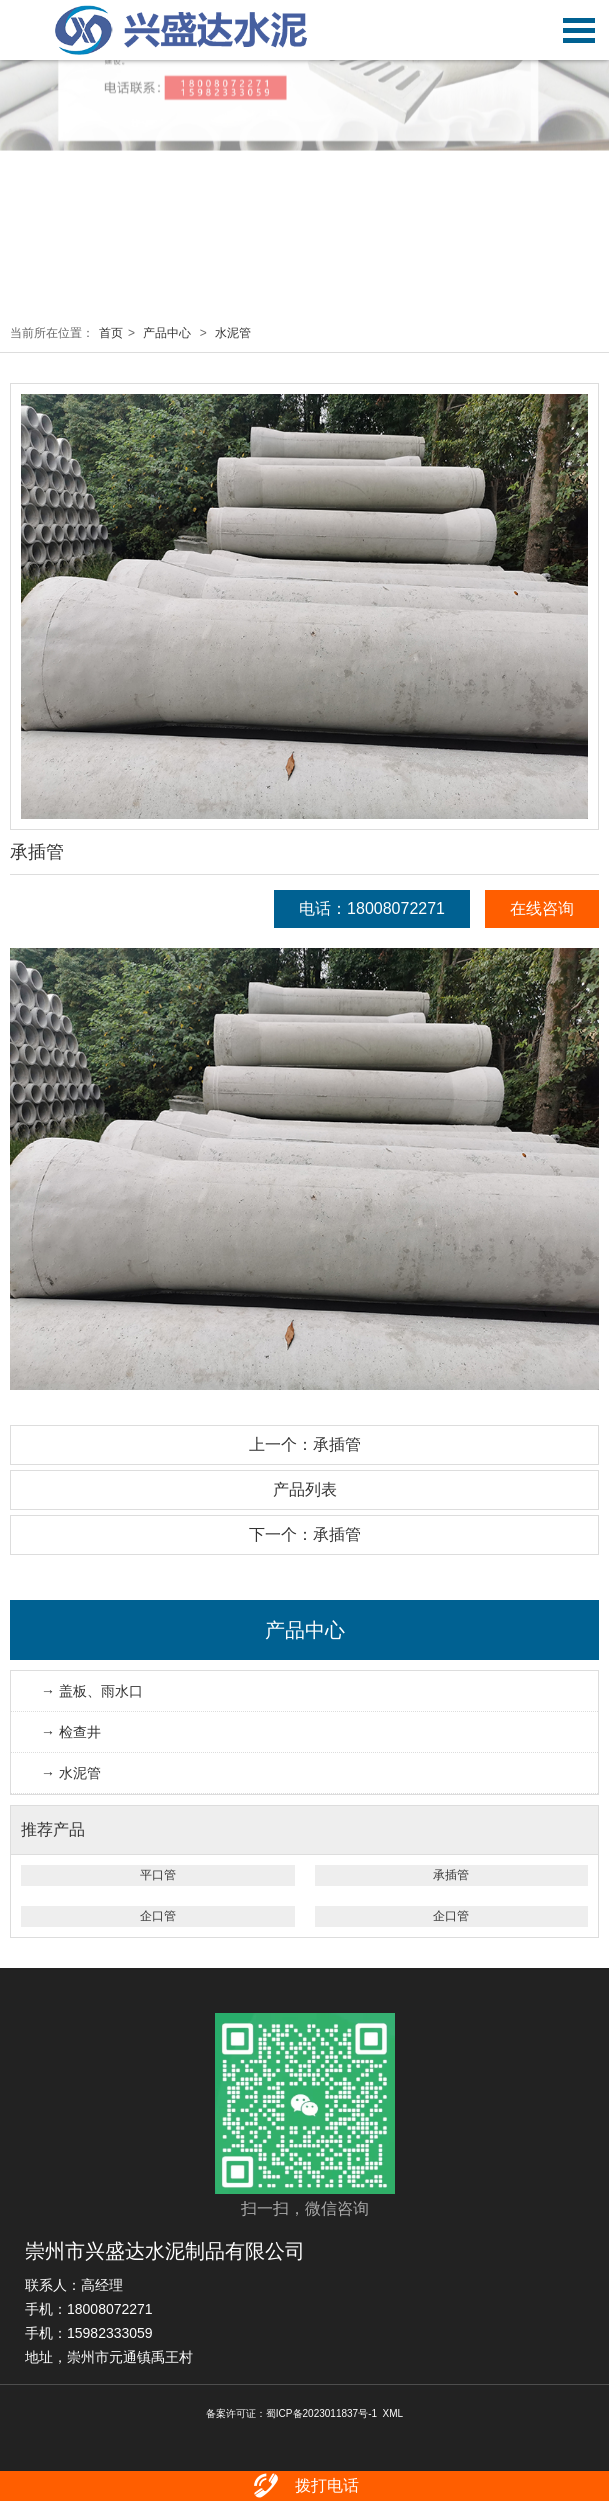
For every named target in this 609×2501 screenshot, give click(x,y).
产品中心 (167, 333)
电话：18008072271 (372, 908)
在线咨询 (542, 908)
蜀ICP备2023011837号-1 (321, 2413)
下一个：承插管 (305, 1534)
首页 (111, 333)
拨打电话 (304, 2486)
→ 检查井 (71, 1732)
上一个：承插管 (305, 1444)
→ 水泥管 (71, 1773)
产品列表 (305, 1489)
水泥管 (233, 333)
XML (393, 2413)
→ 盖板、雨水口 (92, 1691)
